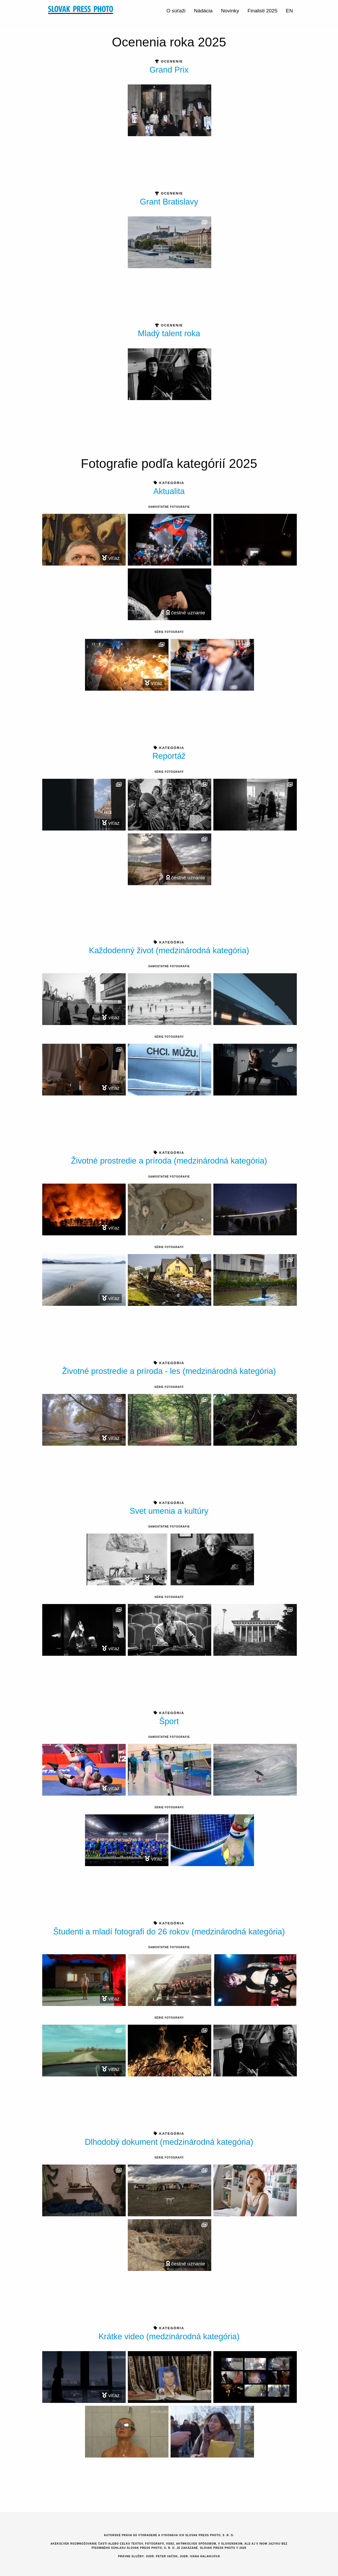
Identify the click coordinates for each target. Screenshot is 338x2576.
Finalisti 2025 (262, 10)
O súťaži (175, 10)
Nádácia (203, 10)
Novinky (230, 10)
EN (289, 10)
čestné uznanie (185, 612)
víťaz (111, 558)
